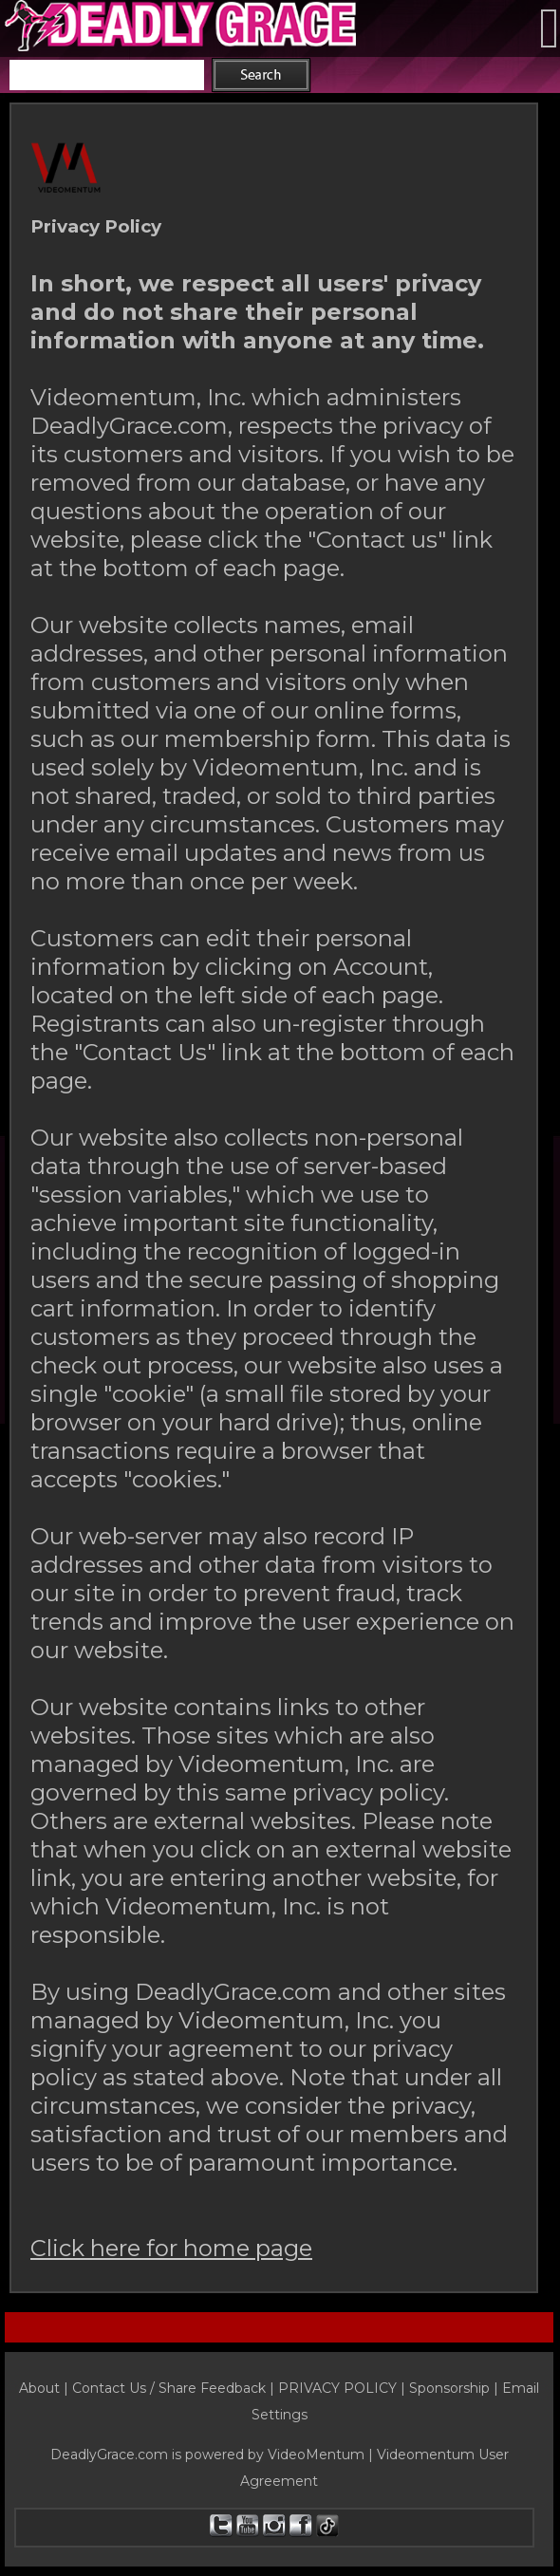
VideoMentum (316, 2454)
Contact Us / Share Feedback (169, 2388)
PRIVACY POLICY (337, 2388)
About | (45, 2388)
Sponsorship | (455, 2388)
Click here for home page (171, 2248)
